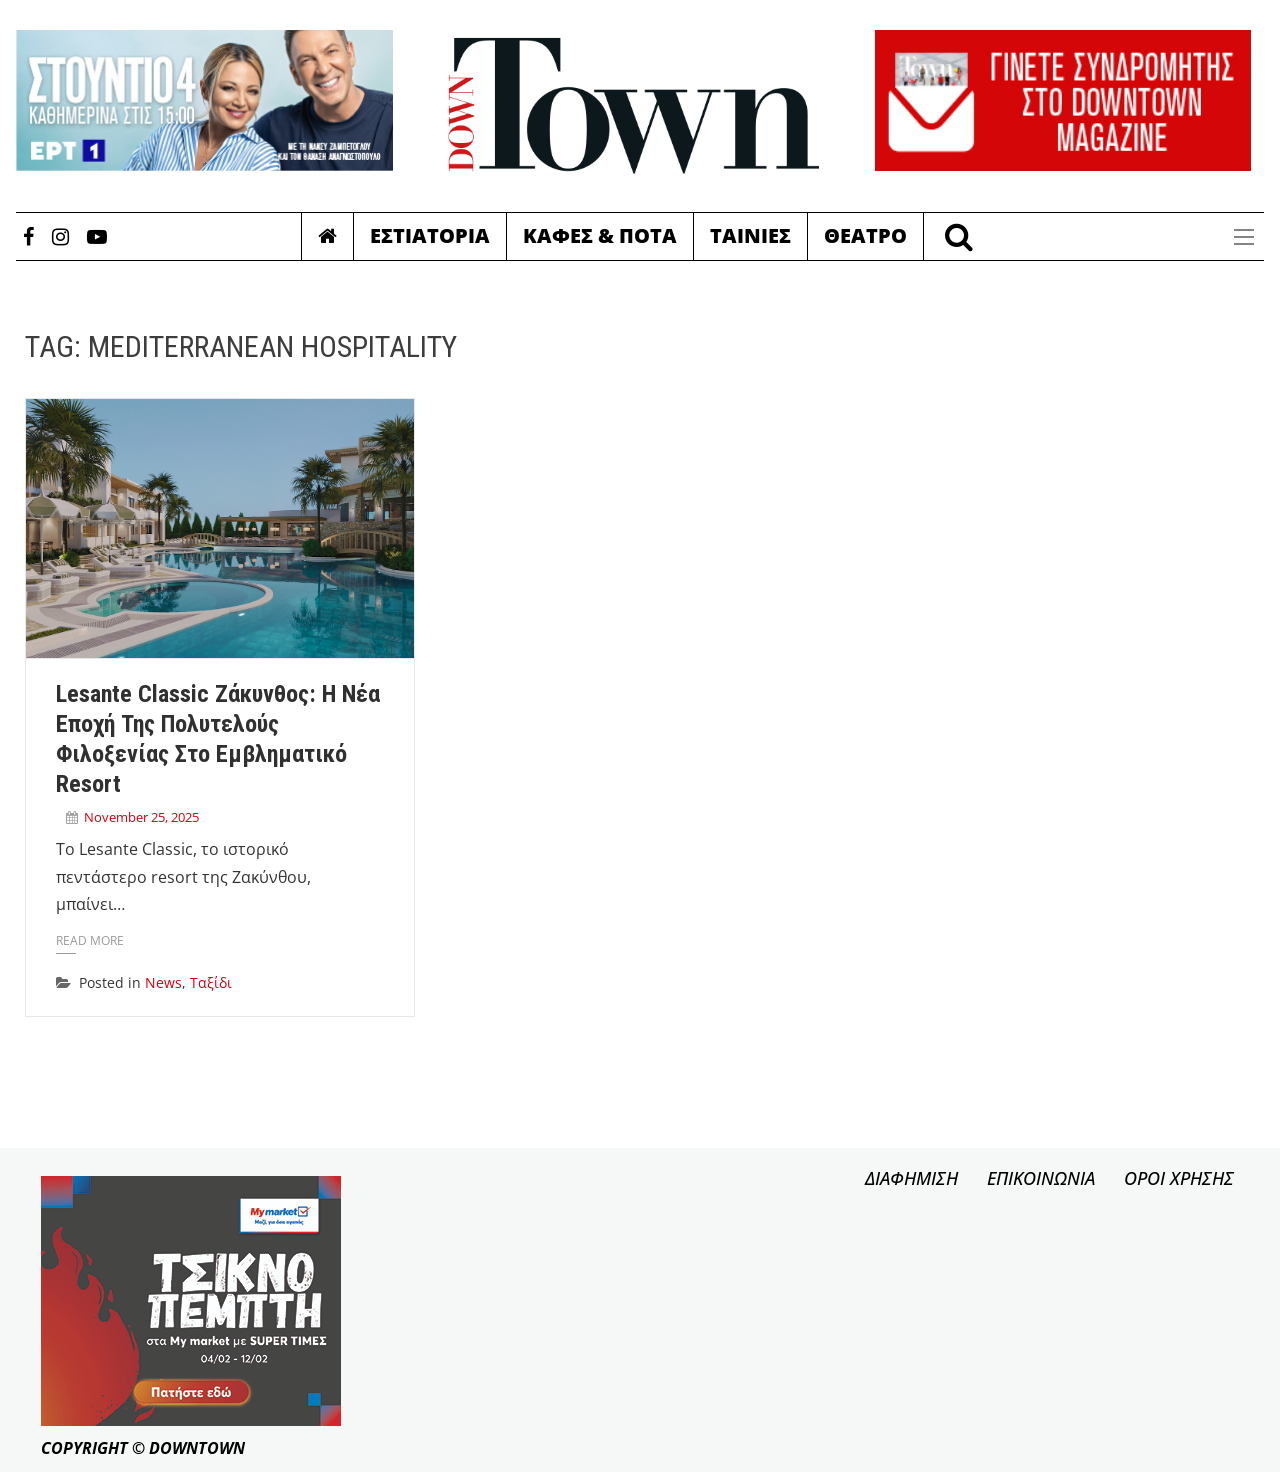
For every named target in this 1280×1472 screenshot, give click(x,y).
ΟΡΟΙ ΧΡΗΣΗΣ (1179, 1178)
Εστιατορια (430, 235)
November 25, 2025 (141, 817)
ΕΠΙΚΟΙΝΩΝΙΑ (1041, 1178)
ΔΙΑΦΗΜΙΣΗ (911, 1178)
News (163, 982)
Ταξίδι (211, 982)
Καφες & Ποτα (600, 235)
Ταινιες (750, 235)
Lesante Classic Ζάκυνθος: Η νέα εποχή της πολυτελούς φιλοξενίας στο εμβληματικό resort (218, 738)
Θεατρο (865, 235)
